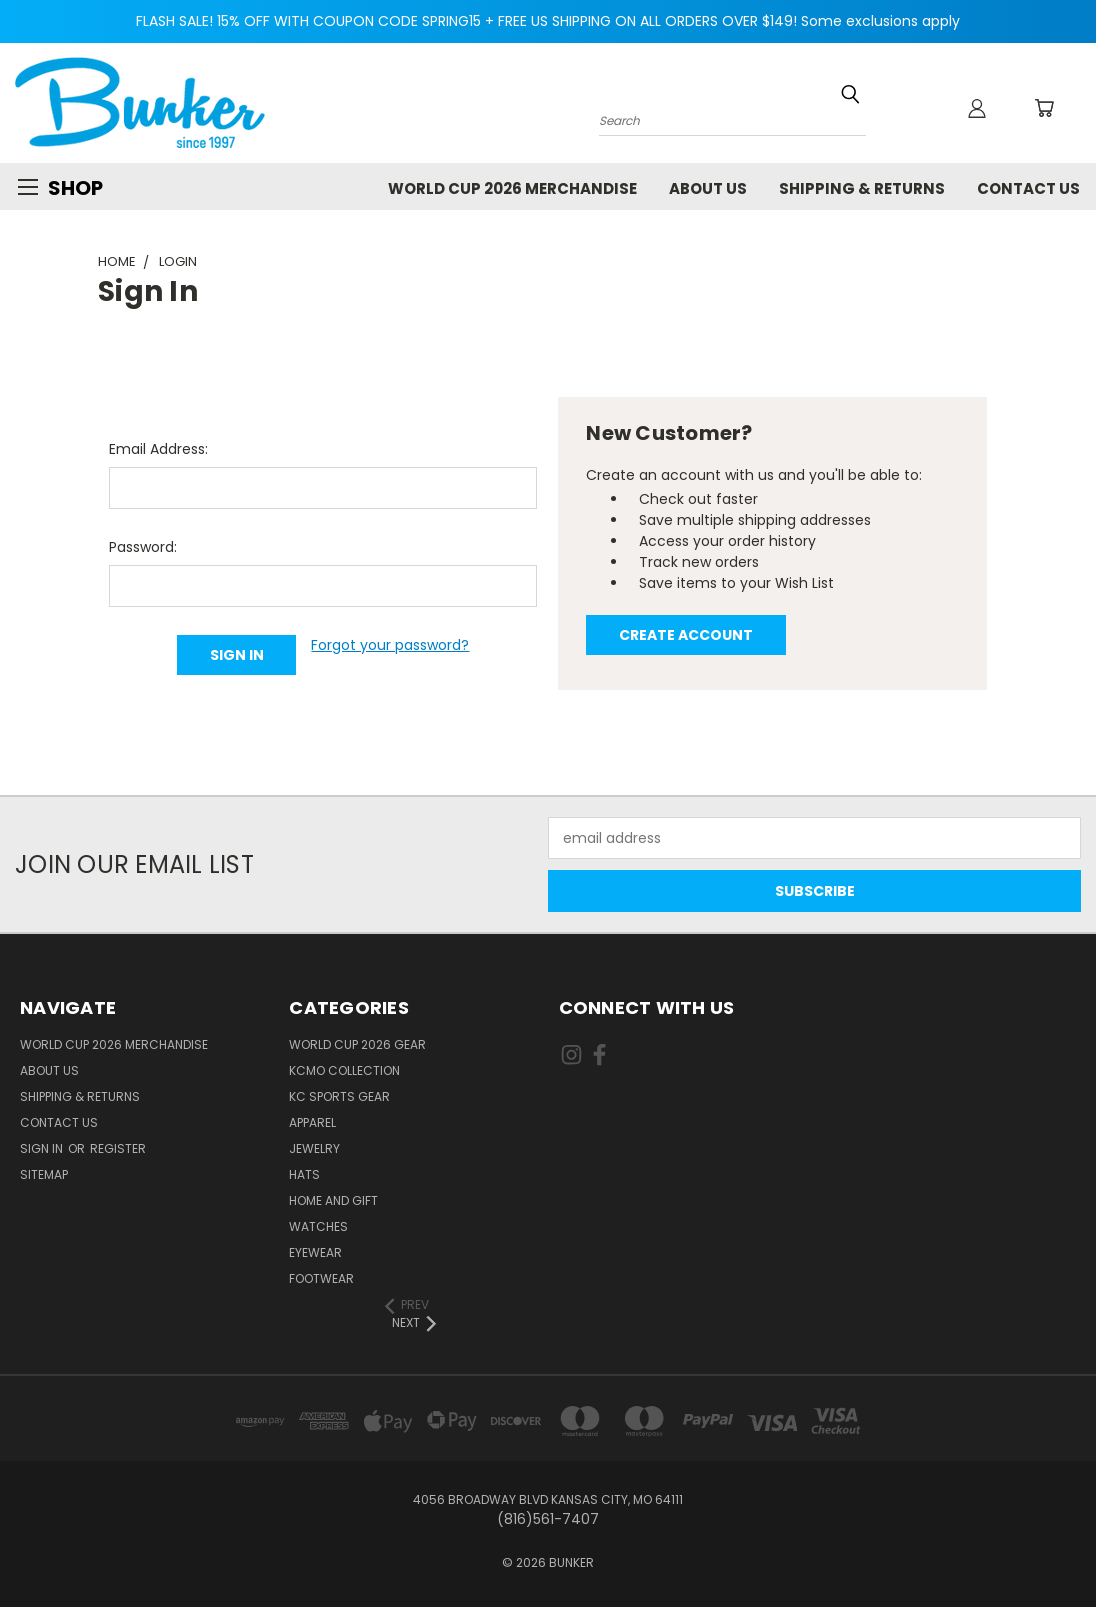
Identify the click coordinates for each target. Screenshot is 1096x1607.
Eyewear (315, 1252)
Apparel (312, 1122)
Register (118, 1148)
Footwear (321, 1278)
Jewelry (314, 1148)
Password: (143, 547)
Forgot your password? (390, 645)
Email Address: (158, 449)
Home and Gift (333, 1200)
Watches (318, 1226)
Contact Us (1028, 188)
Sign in (43, 1148)
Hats (304, 1174)
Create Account (686, 635)
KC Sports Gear (339, 1096)
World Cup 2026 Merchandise (512, 188)
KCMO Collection (344, 1070)
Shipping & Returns (862, 188)
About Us (708, 188)
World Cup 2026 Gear (357, 1044)
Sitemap (44, 1174)
